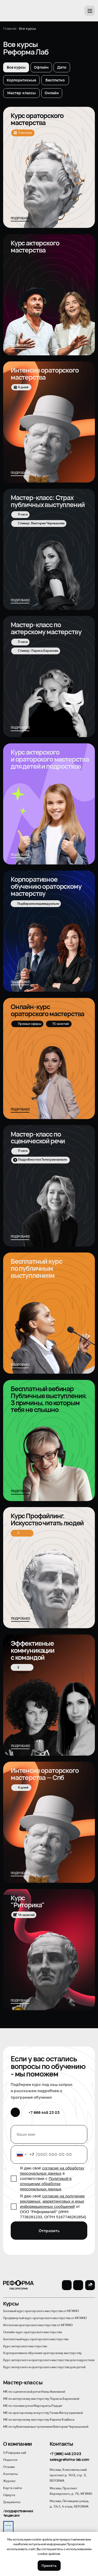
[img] (49, 1695)
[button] (89, 10)
